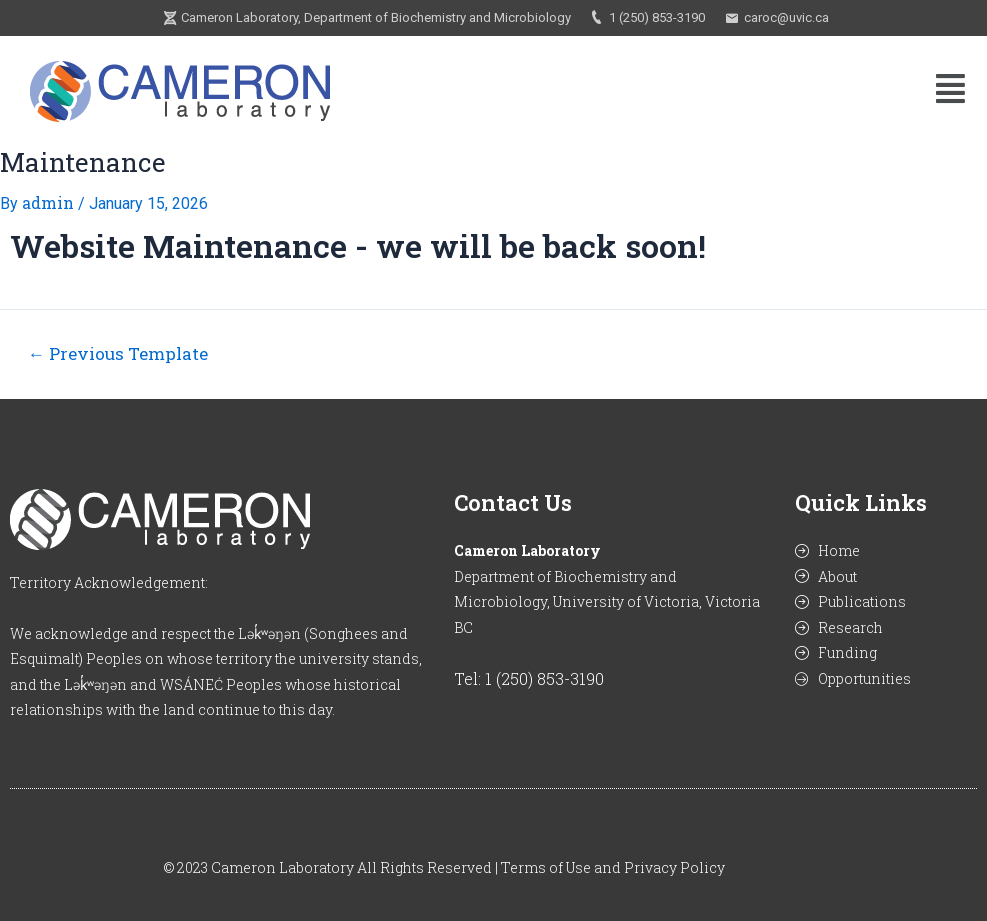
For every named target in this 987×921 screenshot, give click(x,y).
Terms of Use (546, 867)
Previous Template (118, 353)
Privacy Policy (674, 867)
